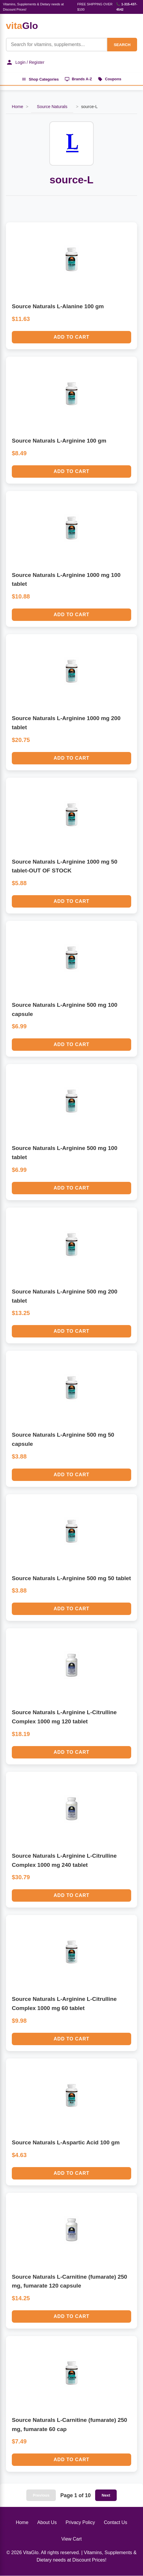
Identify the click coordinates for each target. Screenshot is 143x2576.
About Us (47, 2523)
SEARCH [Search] (121, 45)
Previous (41, 2496)
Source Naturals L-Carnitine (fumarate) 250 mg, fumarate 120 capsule (69, 2281)
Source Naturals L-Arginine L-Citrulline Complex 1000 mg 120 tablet (64, 1717)
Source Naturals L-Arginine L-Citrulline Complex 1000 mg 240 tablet (64, 1860)
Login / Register (25, 62)
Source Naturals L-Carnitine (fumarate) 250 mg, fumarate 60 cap (69, 2425)
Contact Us (115, 2523)
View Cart (71, 2539)
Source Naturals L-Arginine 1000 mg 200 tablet (66, 723)
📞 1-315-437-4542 (126, 6)
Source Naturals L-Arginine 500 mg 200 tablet (64, 1296)
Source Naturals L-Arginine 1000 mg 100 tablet (66, 580)
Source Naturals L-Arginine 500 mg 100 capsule (64, 1009)
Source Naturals (52, 107)
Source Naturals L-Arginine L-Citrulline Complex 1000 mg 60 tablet (64, 2004)
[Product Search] (56, 44)
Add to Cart (72, 337)
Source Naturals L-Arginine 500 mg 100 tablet (64, 1153)
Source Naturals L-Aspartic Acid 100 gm (66, 2143)
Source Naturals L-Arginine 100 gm (59, 441)
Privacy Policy (80, 2523)
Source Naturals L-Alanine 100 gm (58, 307)
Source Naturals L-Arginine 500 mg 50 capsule (63, 1440)
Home (17, 107)
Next (106, 2496)
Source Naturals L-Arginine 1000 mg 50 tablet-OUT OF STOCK (64, 866)
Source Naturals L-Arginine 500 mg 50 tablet (71, 1578)
